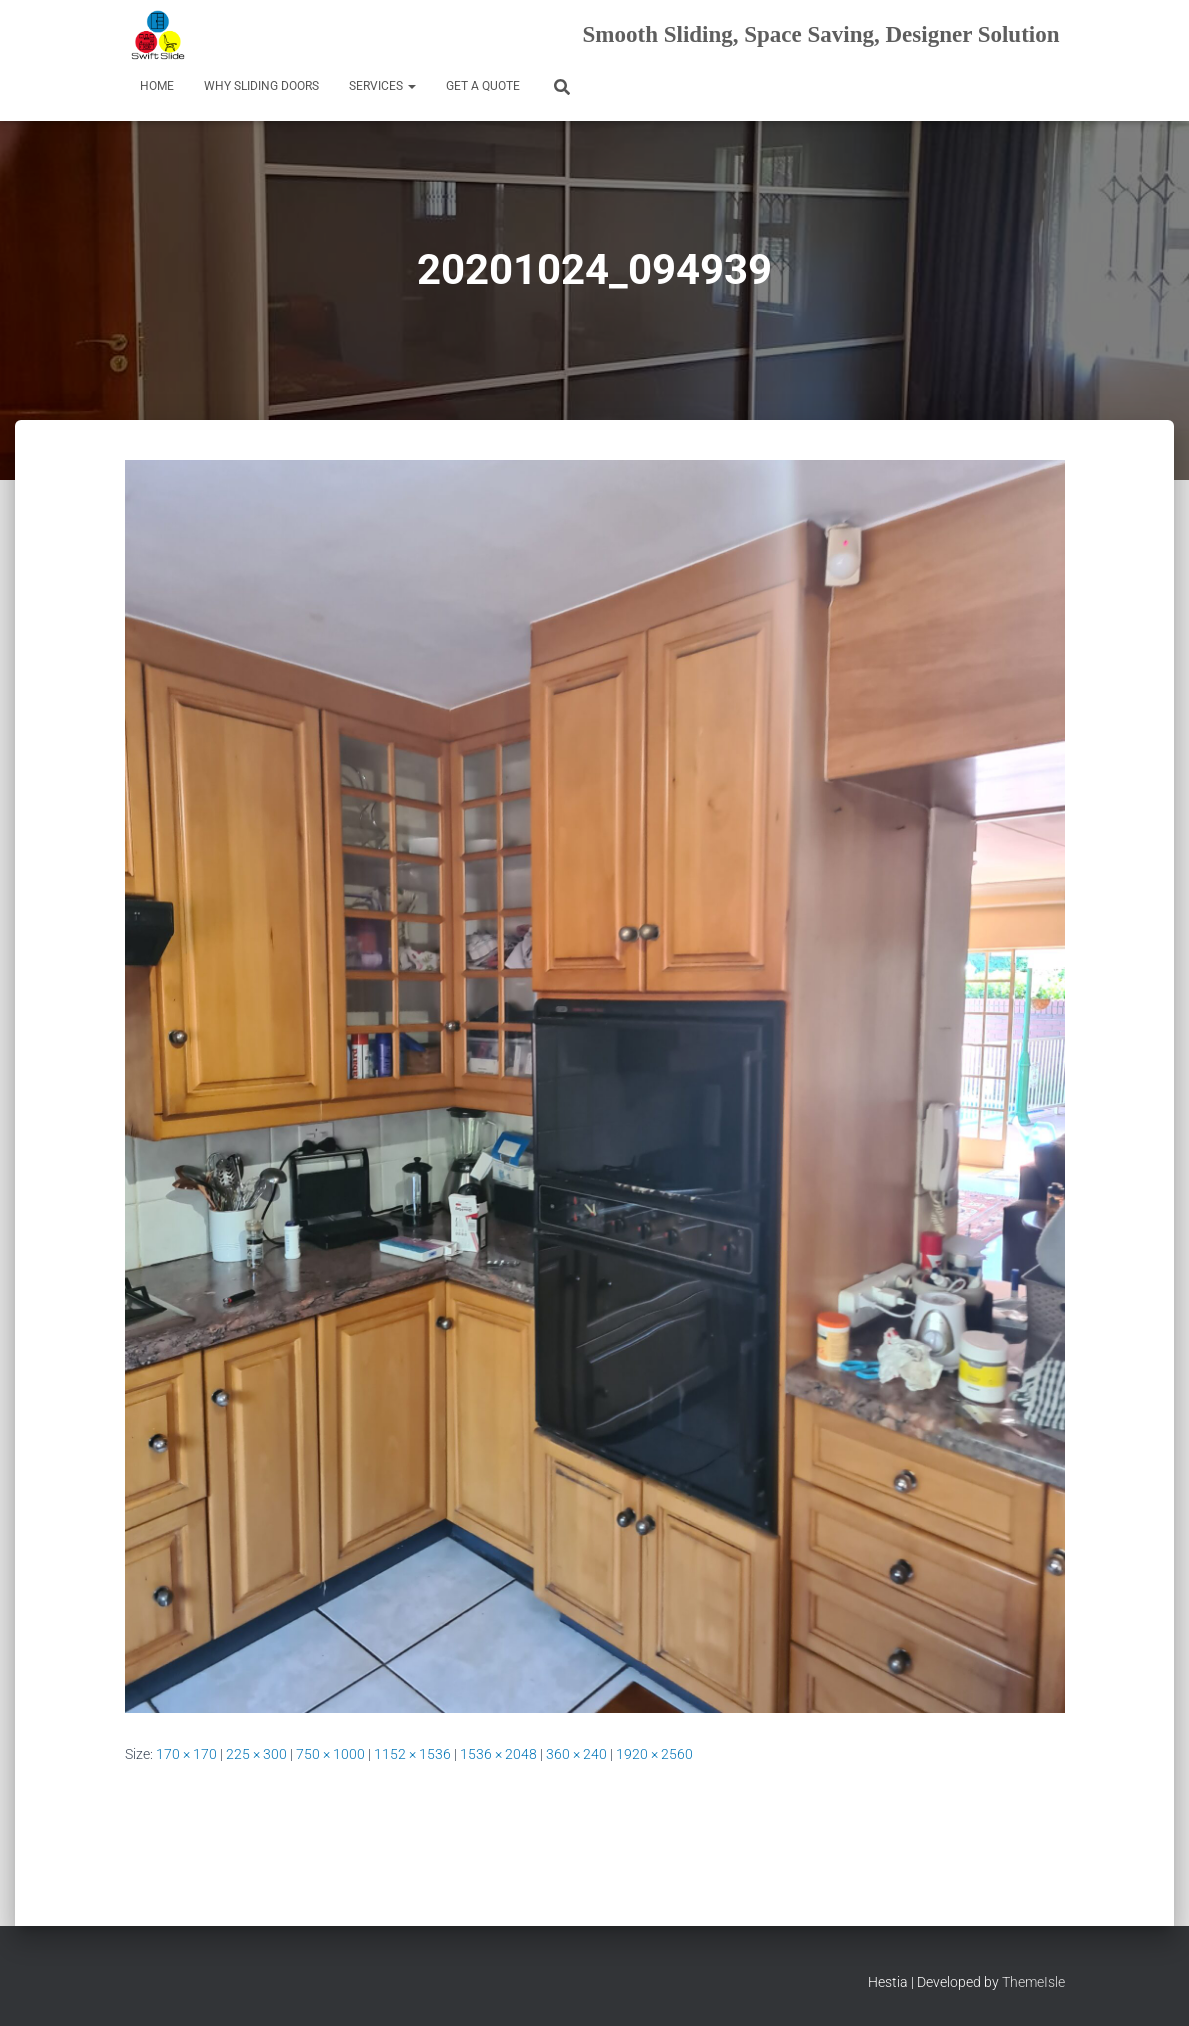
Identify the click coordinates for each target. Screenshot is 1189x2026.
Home (157, 86)
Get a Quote (483, 86)
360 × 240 (576, 1754)
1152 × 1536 (412, 1754)
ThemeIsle (1033, 1982)
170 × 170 (186, 1754)
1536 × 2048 (498, 1754)
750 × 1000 (330, 1754)
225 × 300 (256, 1754)
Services (382, 86)
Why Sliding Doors (261, 86)
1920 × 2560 (654, 1754)
